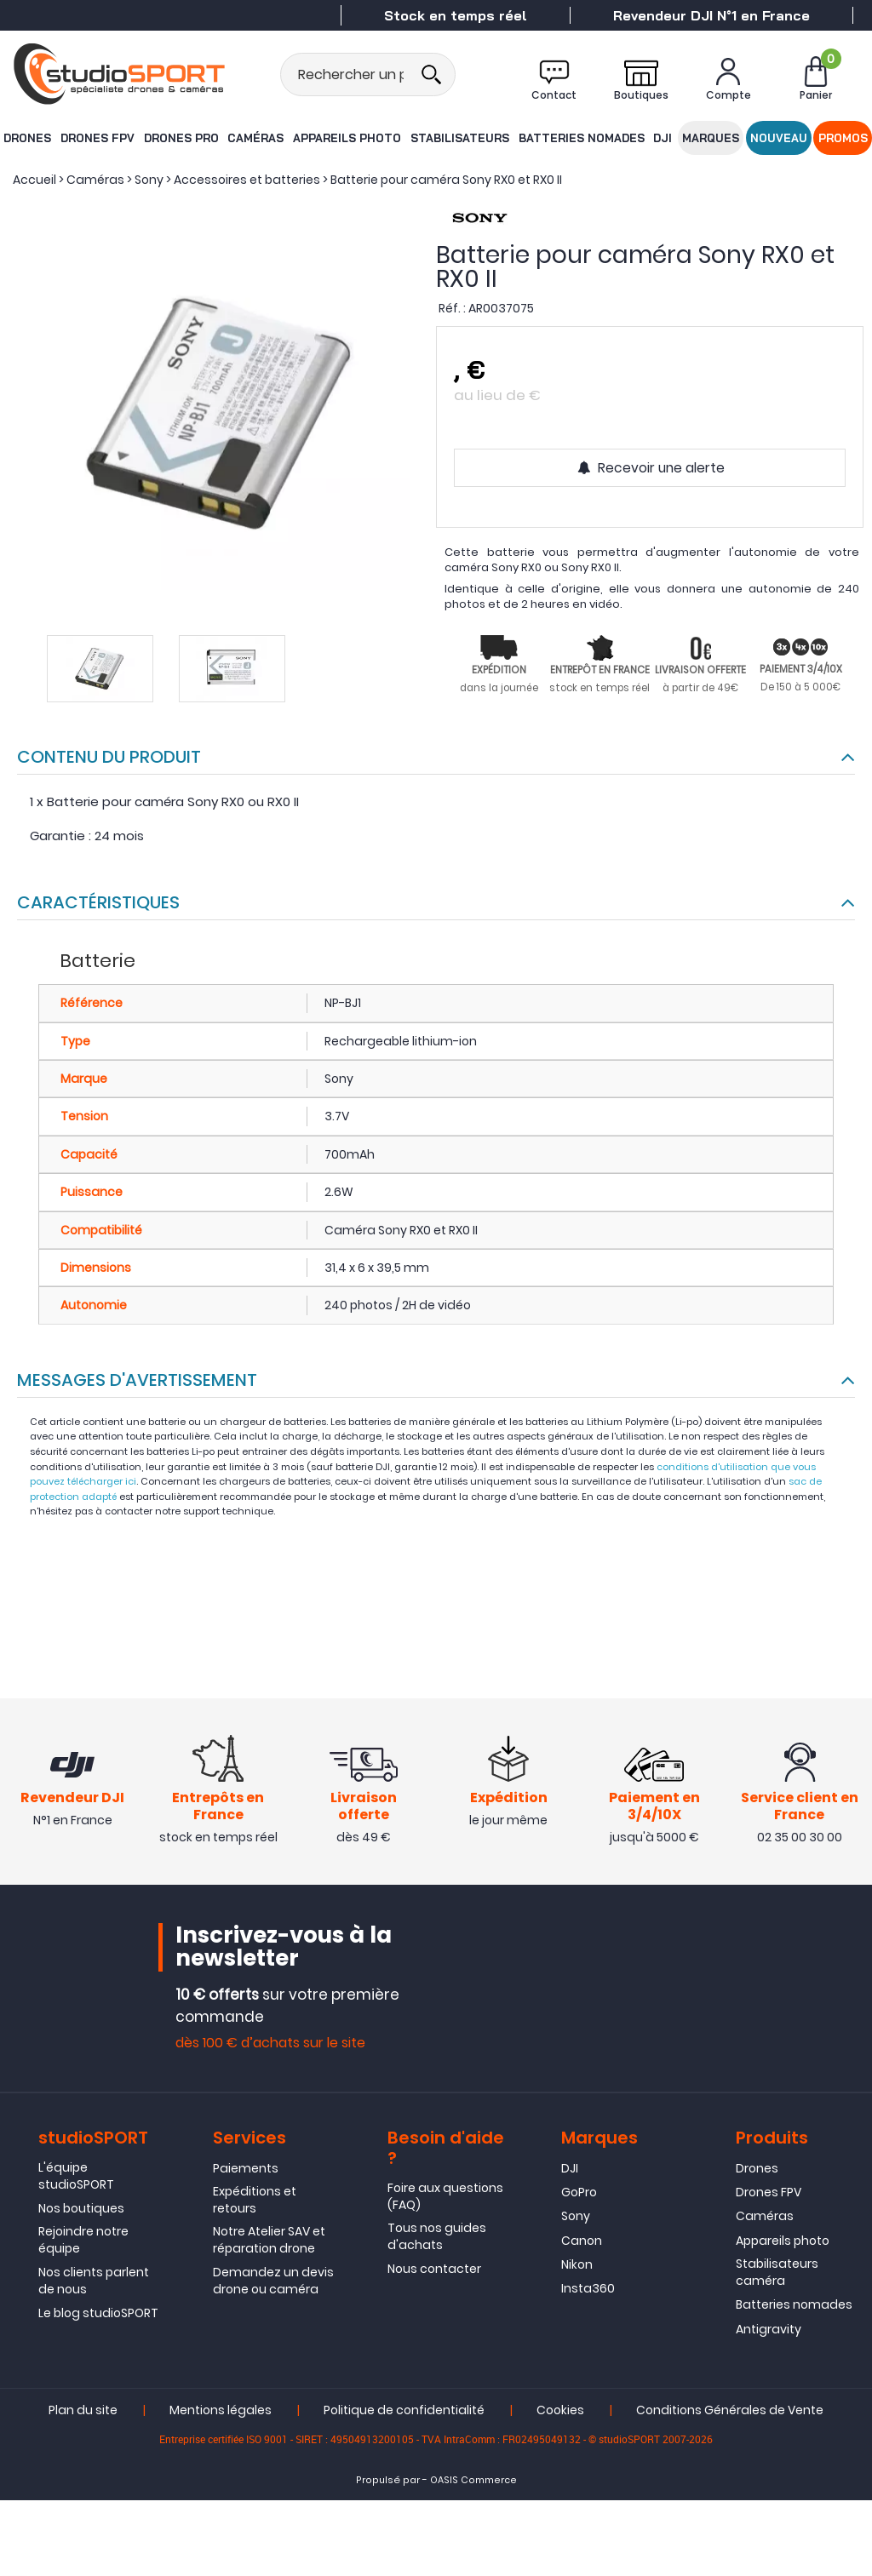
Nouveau (779, 137)
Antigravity (768, 2330)
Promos (844, 137)
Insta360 (588, 2290)
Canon (581, 2242)
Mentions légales (220, 2412)
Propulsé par (388, 2482)
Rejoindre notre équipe (83, 2242)
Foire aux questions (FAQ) (445, 2198)
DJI (660, 137)
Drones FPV (97, 137)
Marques (711, 137)
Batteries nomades (578, 137)
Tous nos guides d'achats (436, 2238)
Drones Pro (181, 137)
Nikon (577, 2266)
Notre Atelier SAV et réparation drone (269, 2242)
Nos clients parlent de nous (93, 2282)
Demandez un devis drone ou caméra (273, 2282)
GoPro (579, 2193)
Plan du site (83, 2412)
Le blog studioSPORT (98, 2315)
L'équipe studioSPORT (76, 2178)
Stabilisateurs (459, 137)
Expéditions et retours (254, 2201)
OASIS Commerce (473, 2482)
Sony (575, 2218)
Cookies (560, 2412)
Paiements (245, 2169)
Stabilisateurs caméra (777, 2275)
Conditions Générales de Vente (729, 2412)
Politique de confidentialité (404, 2412)
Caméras (257, 137)
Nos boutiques (81, 2209)
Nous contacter (434, 2271)
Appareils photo (347, 137)
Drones (26, 137)
